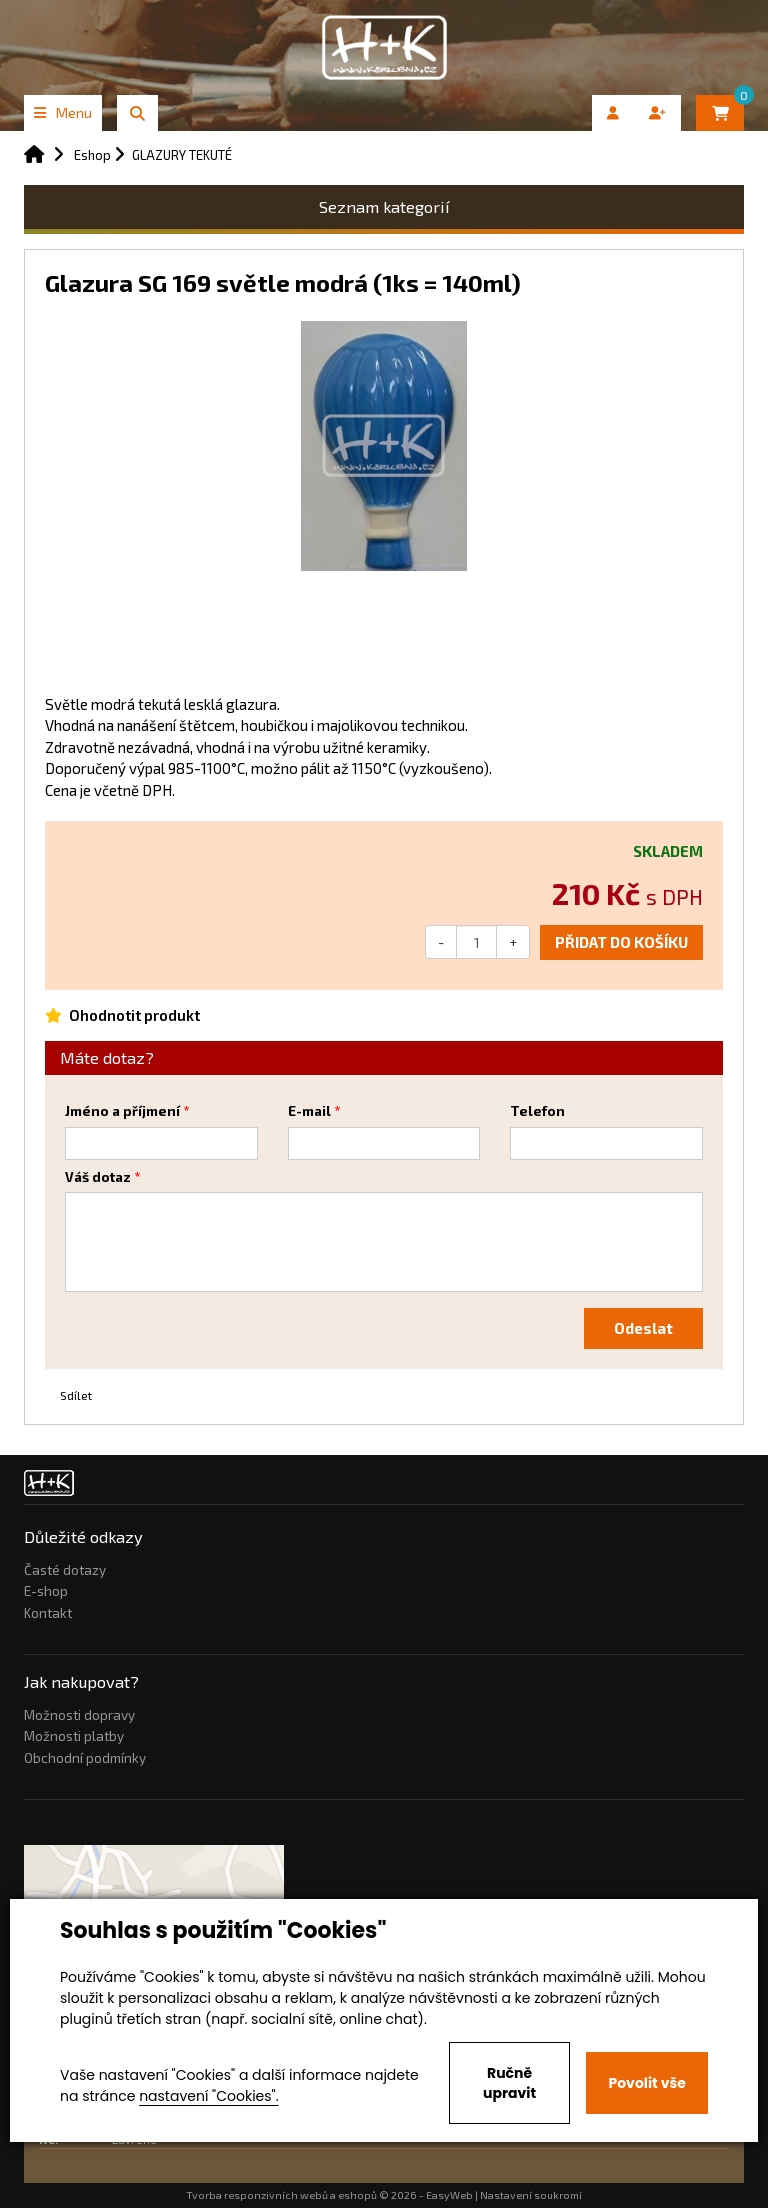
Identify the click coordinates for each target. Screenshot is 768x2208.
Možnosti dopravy (79, 1715)
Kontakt (48, 1613)
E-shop (46, 1591)
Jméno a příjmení (122, 1111)
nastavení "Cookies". (208, 2096)
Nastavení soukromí (531, 2195)
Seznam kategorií (384, 206)
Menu (63, 112)
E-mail (309, 1111)
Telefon (537, 1111)
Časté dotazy (65, 1570)
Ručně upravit (509, 2083)
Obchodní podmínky (85, 1758)
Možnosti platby (74, 1736)
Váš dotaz (98, 1177)
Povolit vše (646, 2083)
